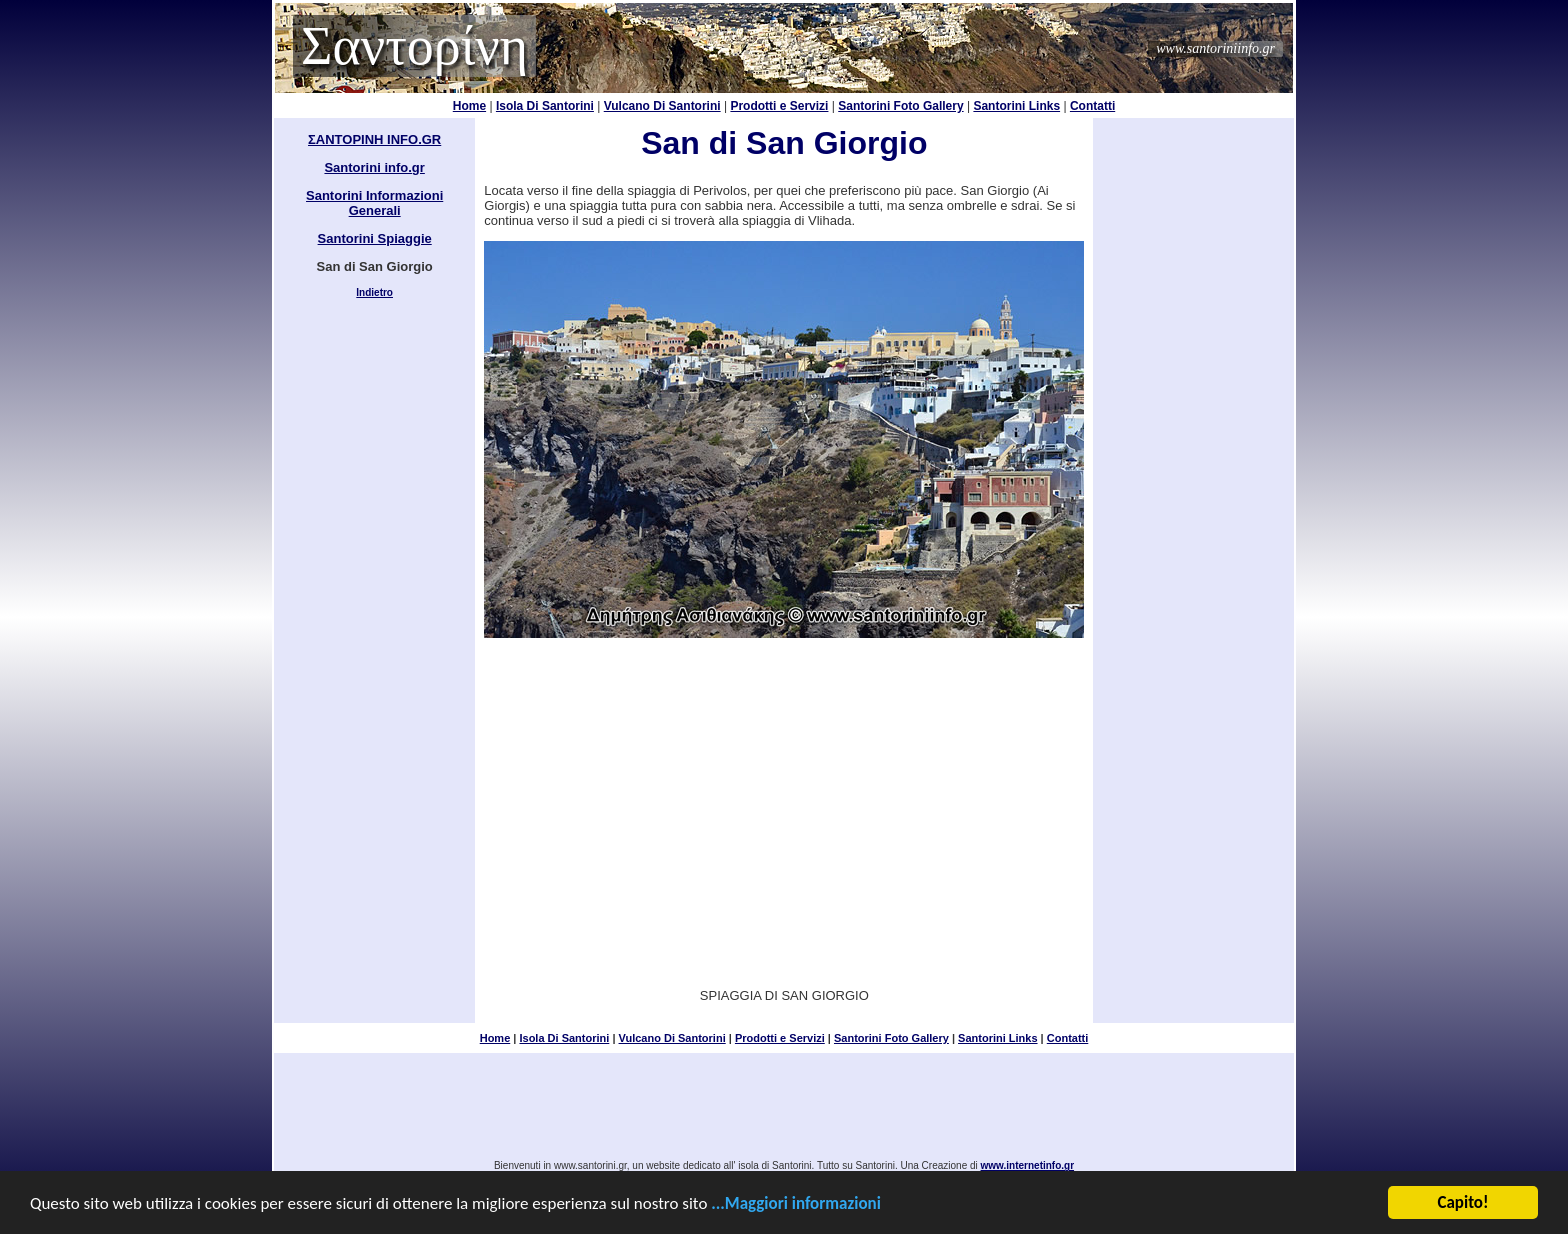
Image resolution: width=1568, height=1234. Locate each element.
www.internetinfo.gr (1028, 1165)
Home (469, 106)
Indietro (374, 292)
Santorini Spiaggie (375, 238)
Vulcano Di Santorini (662, 106)
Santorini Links (1016, 106)
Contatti (1092, 106)
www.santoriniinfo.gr (1215, 48)
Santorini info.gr (374, 167)
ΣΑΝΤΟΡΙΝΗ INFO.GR (374, 139)
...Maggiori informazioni (796, 1205)
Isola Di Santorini (545, 106)
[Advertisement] (784, 799)
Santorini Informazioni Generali (374, 203)
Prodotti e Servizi (779, 106)
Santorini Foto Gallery (900, 106)
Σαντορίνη (414, 46)
